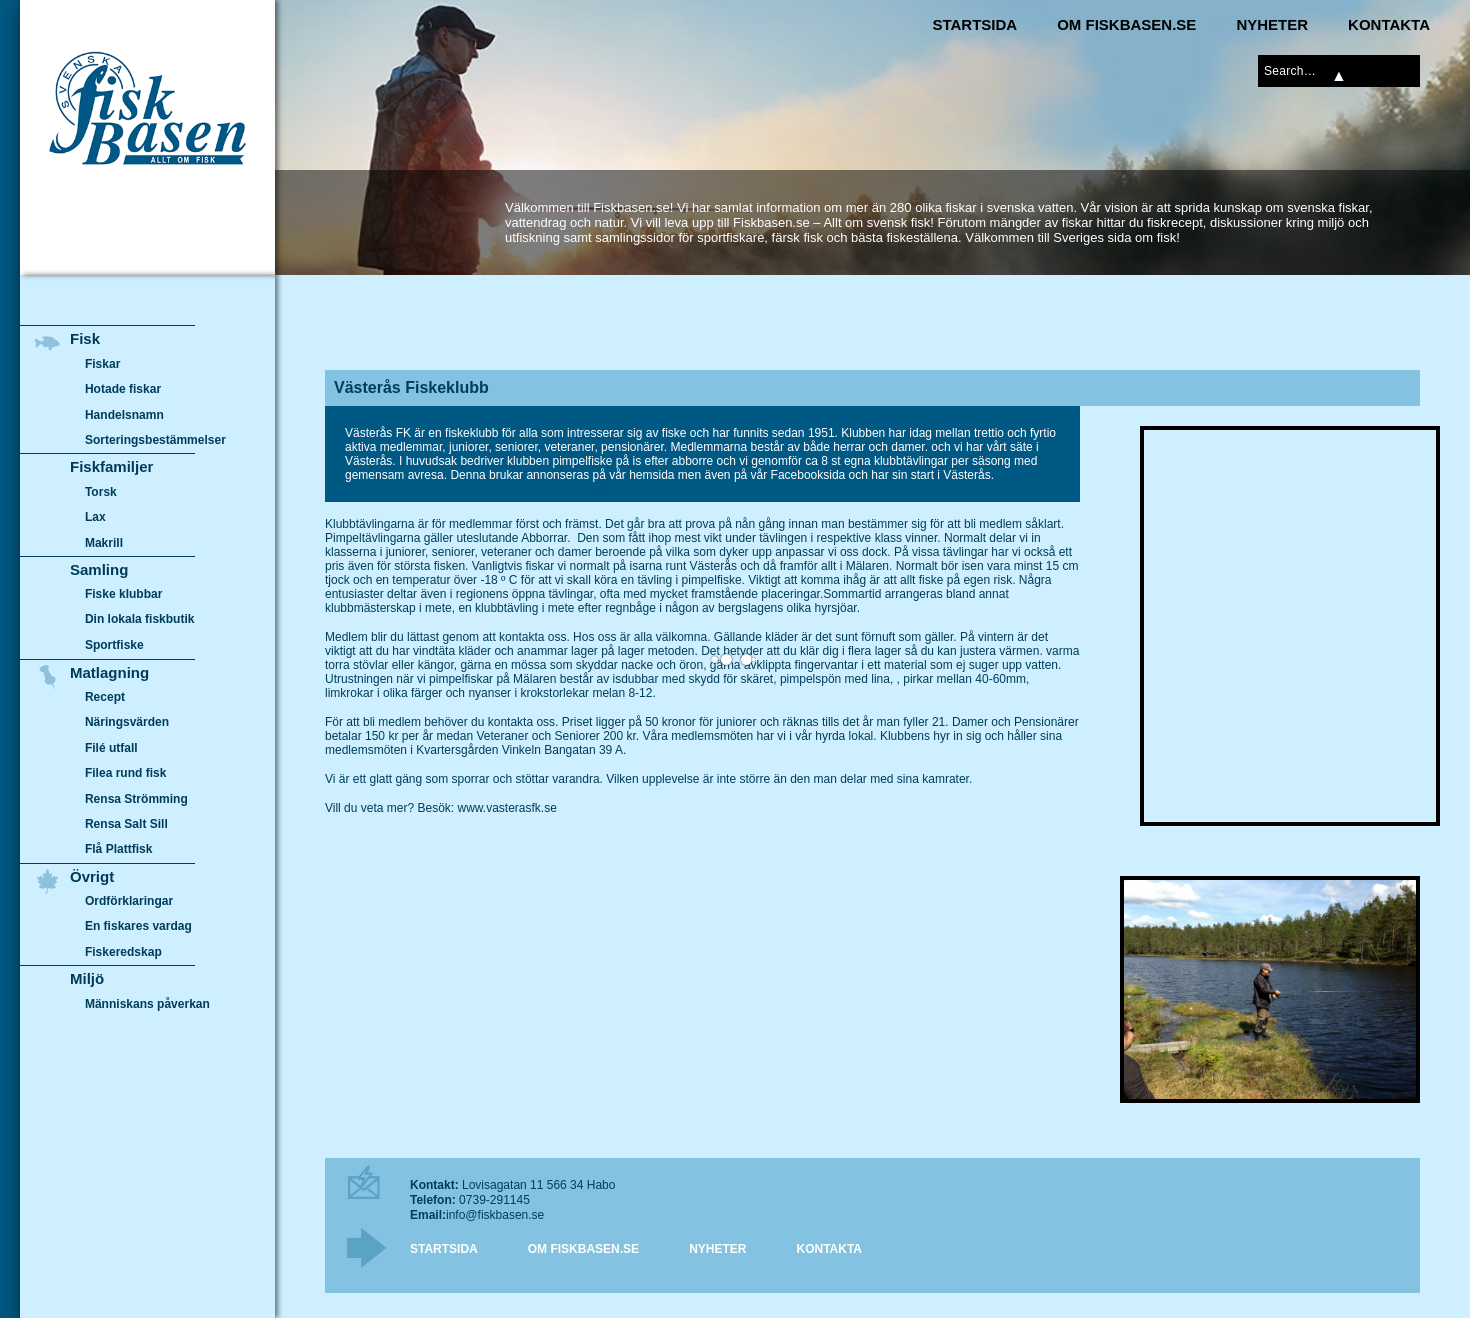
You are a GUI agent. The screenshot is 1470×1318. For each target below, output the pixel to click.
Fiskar (102, 364)
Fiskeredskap (123, 952)
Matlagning (109, 672)
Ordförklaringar (129, 901)
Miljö (87, 978)
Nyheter (1272, 24)
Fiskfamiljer (111, 466)
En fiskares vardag (138, 927)
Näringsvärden (127, 722)
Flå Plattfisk (118, 849)
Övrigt (92, 876)
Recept (105, 697)
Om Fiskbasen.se (1126, 24)
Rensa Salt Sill (126, 824)
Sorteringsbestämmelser (155, 440)
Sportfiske (114, 645)
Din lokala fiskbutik (140, 620)
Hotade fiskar (123, 389)
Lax (95, 517)
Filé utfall (111, 748)
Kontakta (1389, 24)
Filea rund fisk (125, 773)
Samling (99, 569)
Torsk (101, 492)
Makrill (104, 543)
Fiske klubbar (124, 594)
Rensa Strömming (136, 799)
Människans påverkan (147, 1004)
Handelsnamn (124, 415)
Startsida (974, 24)
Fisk (85, 338)
